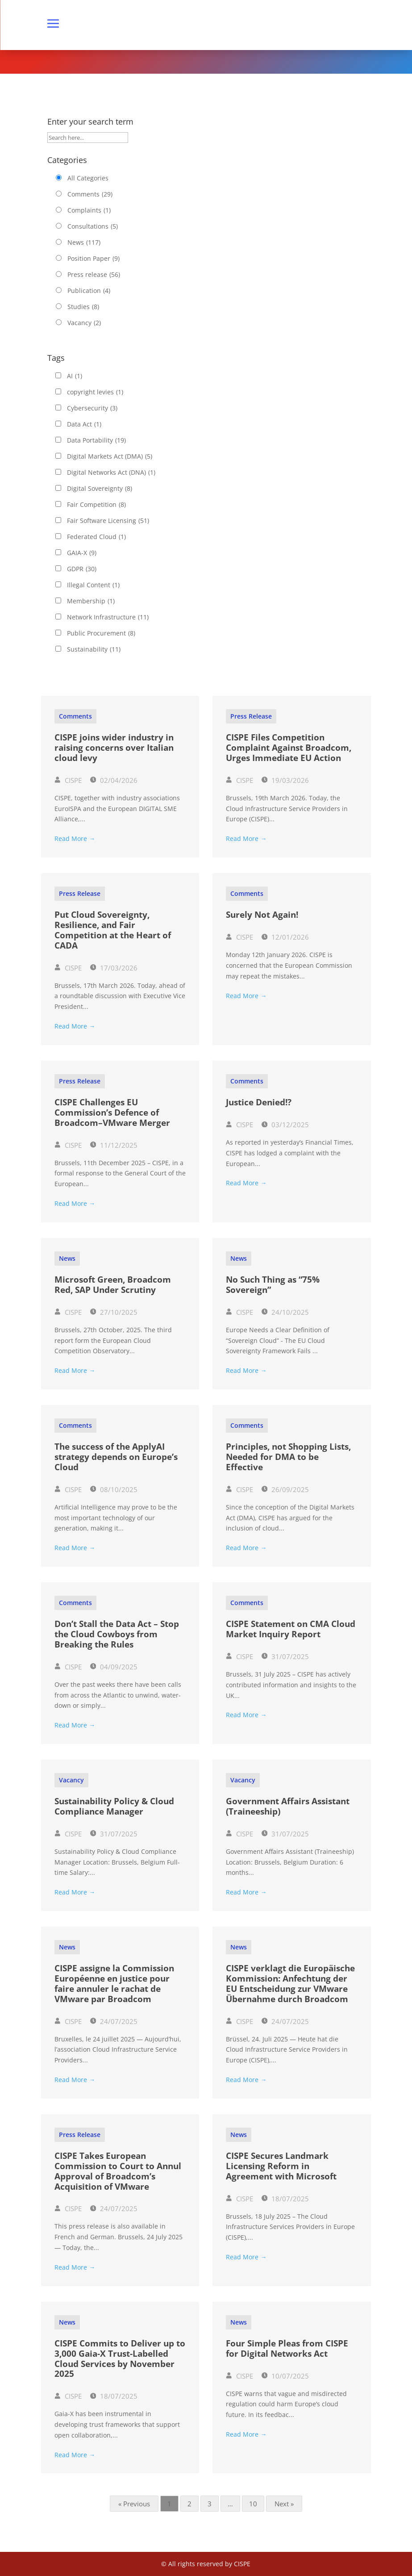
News (83, 242)
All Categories (87, 178)
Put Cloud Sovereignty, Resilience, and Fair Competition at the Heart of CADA (112, 930)
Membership (91, 601)
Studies (83, 307)
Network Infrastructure (108, 617)
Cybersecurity (92, 408)
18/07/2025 (285, 2198)
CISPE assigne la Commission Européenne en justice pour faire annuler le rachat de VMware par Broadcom (114, 1983)
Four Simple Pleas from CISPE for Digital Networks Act (287, 2348)
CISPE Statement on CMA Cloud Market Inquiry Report (290, 1629)
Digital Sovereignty (99, 488)
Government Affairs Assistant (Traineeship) (288, 1806)
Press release (93, 274)
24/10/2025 (285, 1312)
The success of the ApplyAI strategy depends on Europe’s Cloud (116, 1457)
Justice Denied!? (258, 1102)
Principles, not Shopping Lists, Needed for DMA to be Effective (288, 1457)
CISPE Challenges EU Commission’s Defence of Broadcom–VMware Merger (112, 1112)
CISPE (68, 780)
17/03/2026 (114, 967)
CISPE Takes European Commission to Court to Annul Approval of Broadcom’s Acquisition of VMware (117, 2171)
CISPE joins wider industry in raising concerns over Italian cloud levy (114, 748)
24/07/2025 (114, 2021)
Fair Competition (96, 504)
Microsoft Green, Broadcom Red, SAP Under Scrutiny (112, 1285)
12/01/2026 (285, 937)
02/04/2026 (114, 780)
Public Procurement (101, 633)
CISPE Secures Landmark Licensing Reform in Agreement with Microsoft (281, 2166)
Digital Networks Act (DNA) (111, 472)
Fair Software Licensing (108, 521)
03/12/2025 (285, 1124)
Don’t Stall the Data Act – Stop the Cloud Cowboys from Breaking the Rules (116, 1634)
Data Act (84, 424)
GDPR (81, 569)
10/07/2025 (285, 2375)
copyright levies (95, 392)
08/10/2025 (114, 1489)
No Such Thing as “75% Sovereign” (273, 1285)
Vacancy (84, 323)
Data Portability (96, 440)
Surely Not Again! (262, 914)
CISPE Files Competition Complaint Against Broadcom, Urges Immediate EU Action (288, 748)
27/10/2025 (114, 1312)
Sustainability (94, 649)
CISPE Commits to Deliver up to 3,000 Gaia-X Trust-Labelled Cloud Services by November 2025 (119, 2358)
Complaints (89, 210)
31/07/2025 (285, 1656)
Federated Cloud (96, 537)
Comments (89, 194)
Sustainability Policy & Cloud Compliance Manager (114, 1806)
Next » (284, 2503)
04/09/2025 (114, 1666)
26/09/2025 (285, 1489)
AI (74, 376)
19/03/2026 (285, 780)
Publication (88, 291)
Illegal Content (93, 585)
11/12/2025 (114, 1145)
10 (253, 2503)
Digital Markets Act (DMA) (109, 456)
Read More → (74, 838)
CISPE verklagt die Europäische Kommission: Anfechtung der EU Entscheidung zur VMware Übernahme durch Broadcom (290, 1983)
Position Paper (93, 258)
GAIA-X (81, 553)
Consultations (92, 226)
